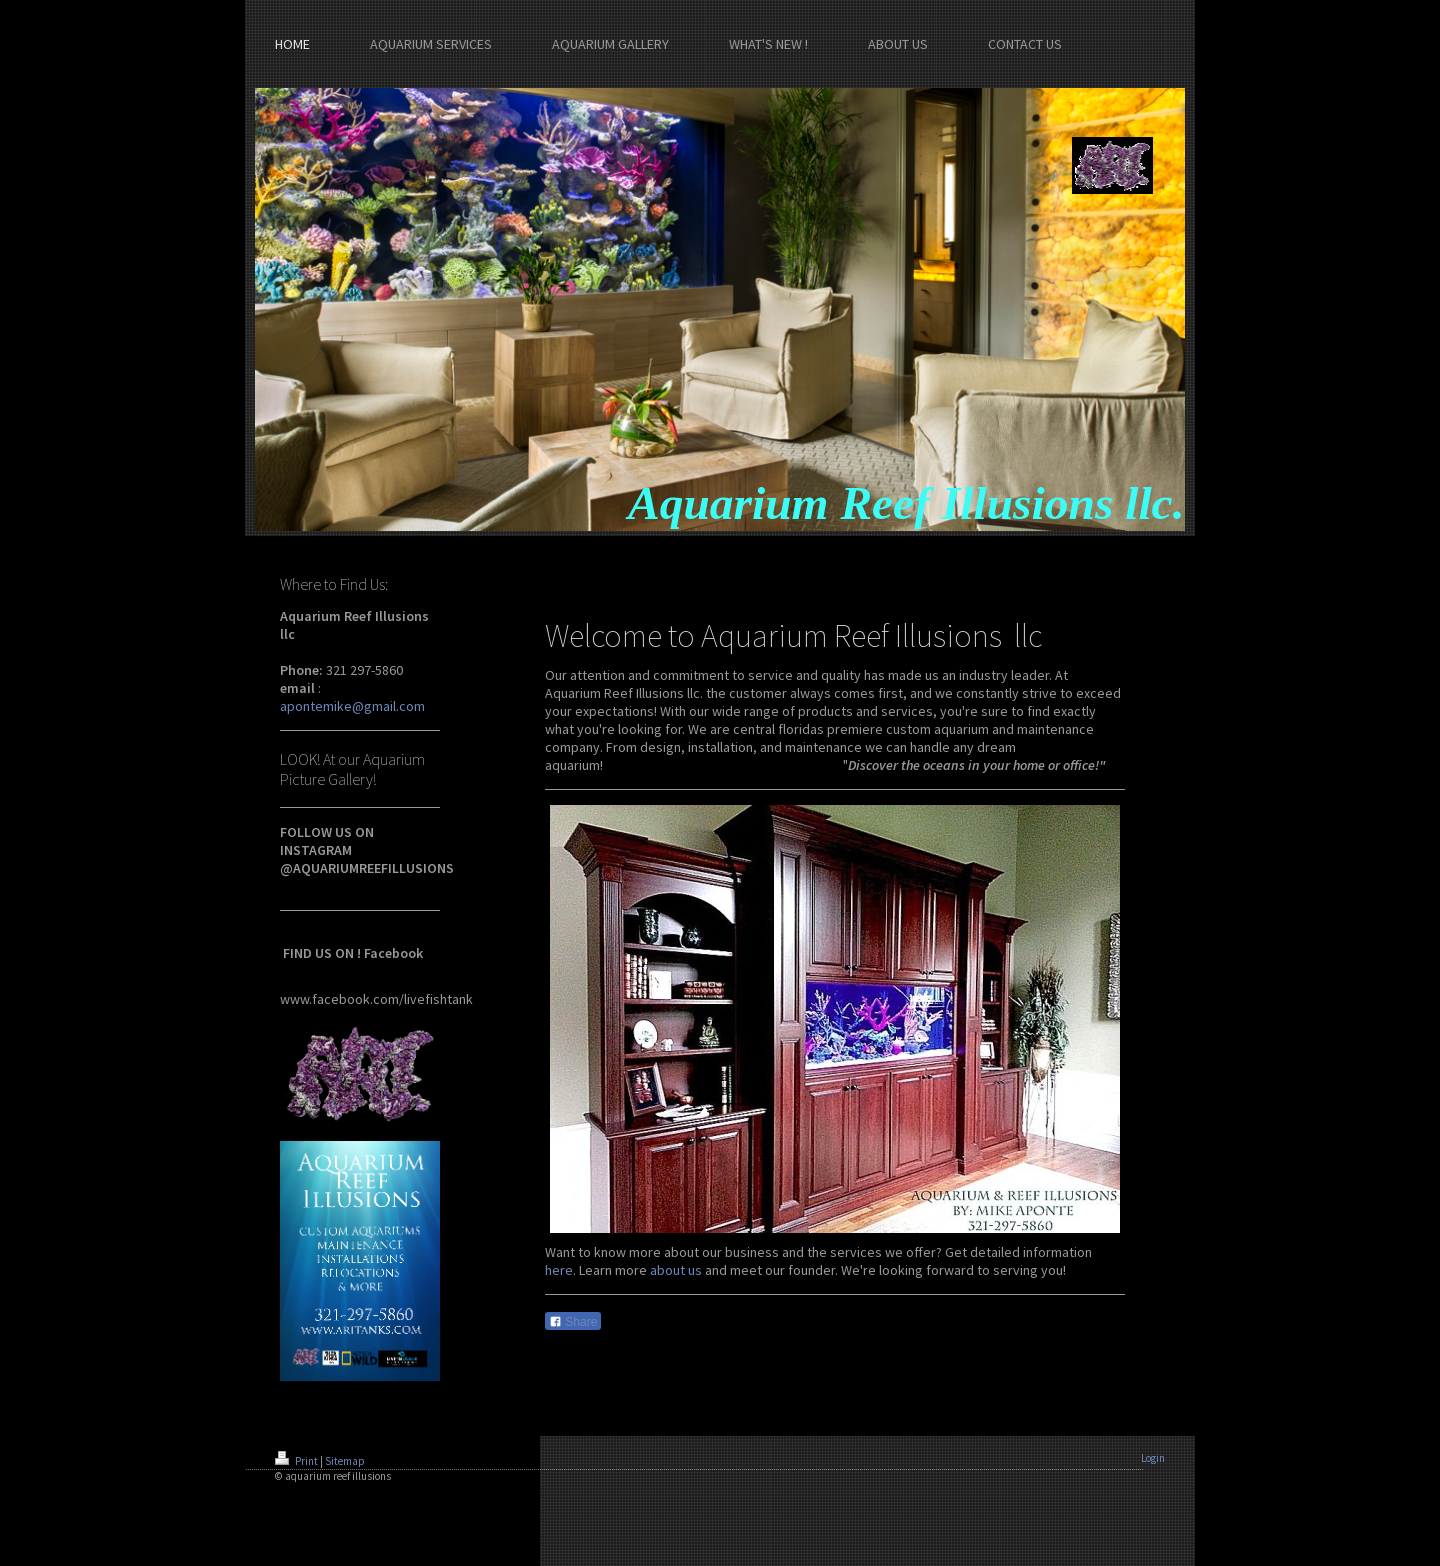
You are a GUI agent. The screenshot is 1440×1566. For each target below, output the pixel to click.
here (559, 1270)
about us (676, 1270)
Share (573, 1322)
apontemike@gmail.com (352, 706)
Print (297, 1461)
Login (1153, 1458)
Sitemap (345, 1461)
